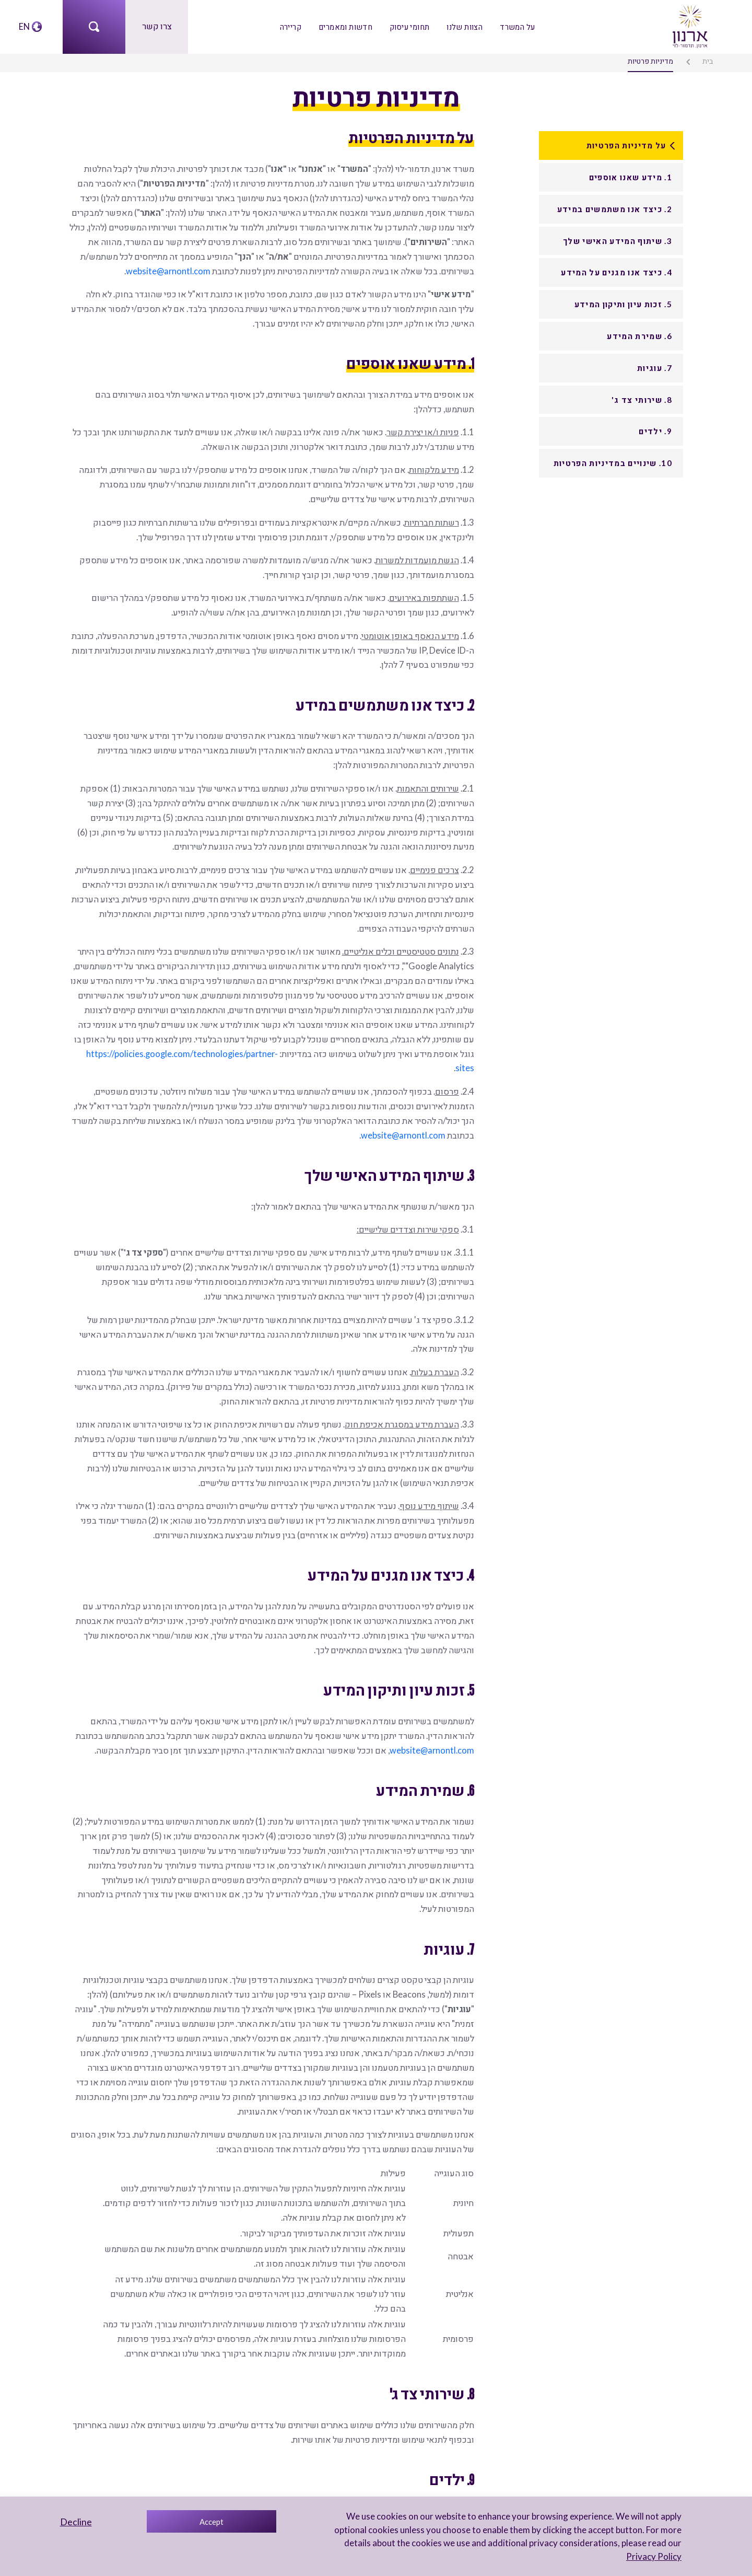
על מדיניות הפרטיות (626, 144)
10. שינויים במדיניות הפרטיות (613, 462)
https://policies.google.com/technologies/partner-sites (201, 1029)
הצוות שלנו (463, 25)
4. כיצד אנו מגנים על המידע (617, 271)
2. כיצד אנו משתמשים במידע (614, 208)
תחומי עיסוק (409, 25)
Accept (211, 2521)
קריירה (292, 25)
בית (708, 60)
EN (24, 26)
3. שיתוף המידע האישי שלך (617, 240)
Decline (76, 2521)
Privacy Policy (655, 2556)
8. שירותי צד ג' (642, 399)
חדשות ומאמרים (347, 25)
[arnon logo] (689, 25)
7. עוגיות (654, 367)
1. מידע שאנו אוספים (630, 176)
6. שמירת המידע (640, 335)
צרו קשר (157, 26)
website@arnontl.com (231, 267)
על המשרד (515, 25)
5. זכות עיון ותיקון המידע (623, 303)
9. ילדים (656, 430)
